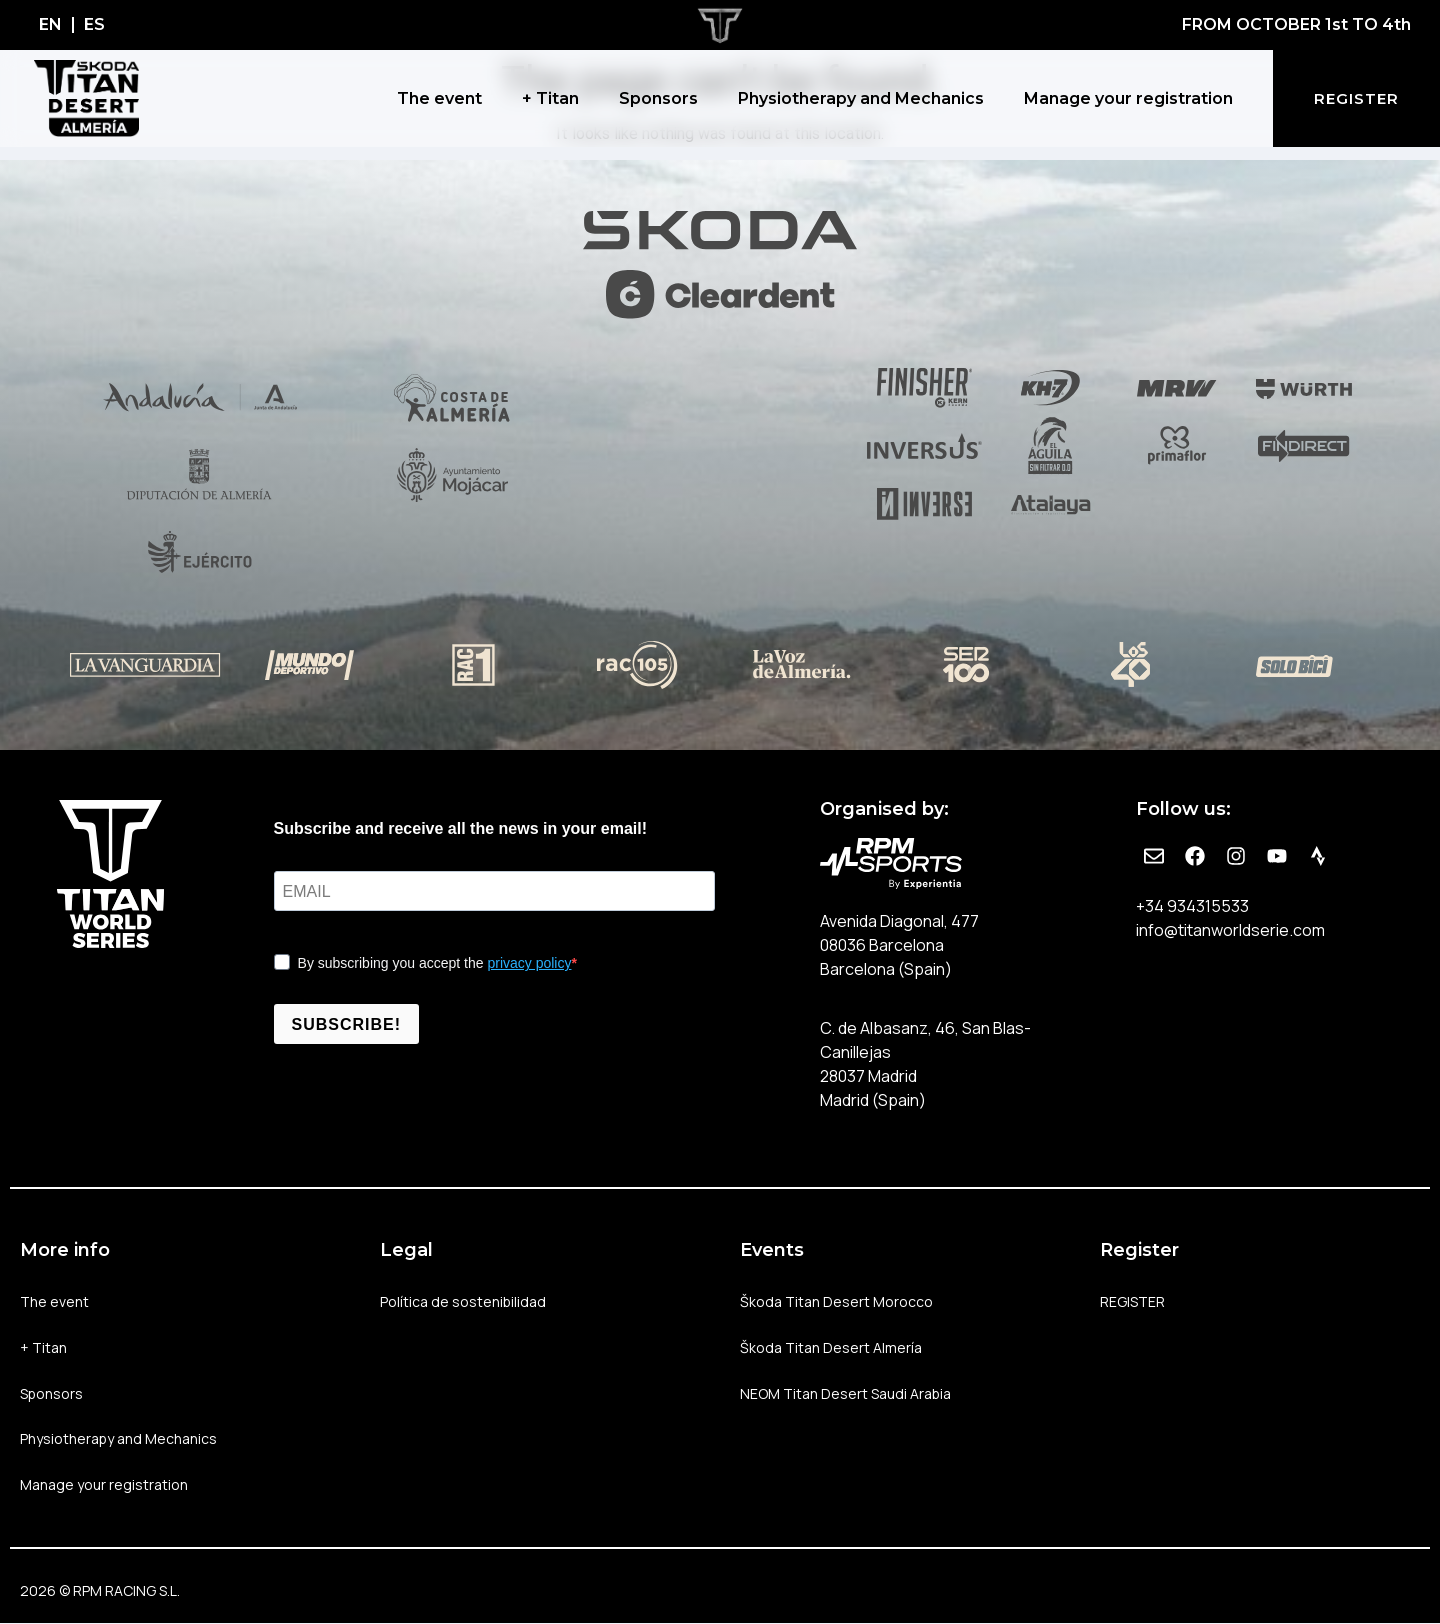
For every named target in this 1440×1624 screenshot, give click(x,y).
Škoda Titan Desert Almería (831, 1347)
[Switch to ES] (94, 25)
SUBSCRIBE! (347, 1024)
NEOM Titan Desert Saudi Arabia (846, 1393)
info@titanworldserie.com (1230, 930)
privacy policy (529, 963)
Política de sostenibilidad (463, 1301)
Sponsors (658, 98)
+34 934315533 (1192, 906)
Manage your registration (1128, 98)
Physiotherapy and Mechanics (861, 98)
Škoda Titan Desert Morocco (836, 1301)
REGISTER (1132, 1301)
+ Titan (550, 98)
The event (439, 98)
